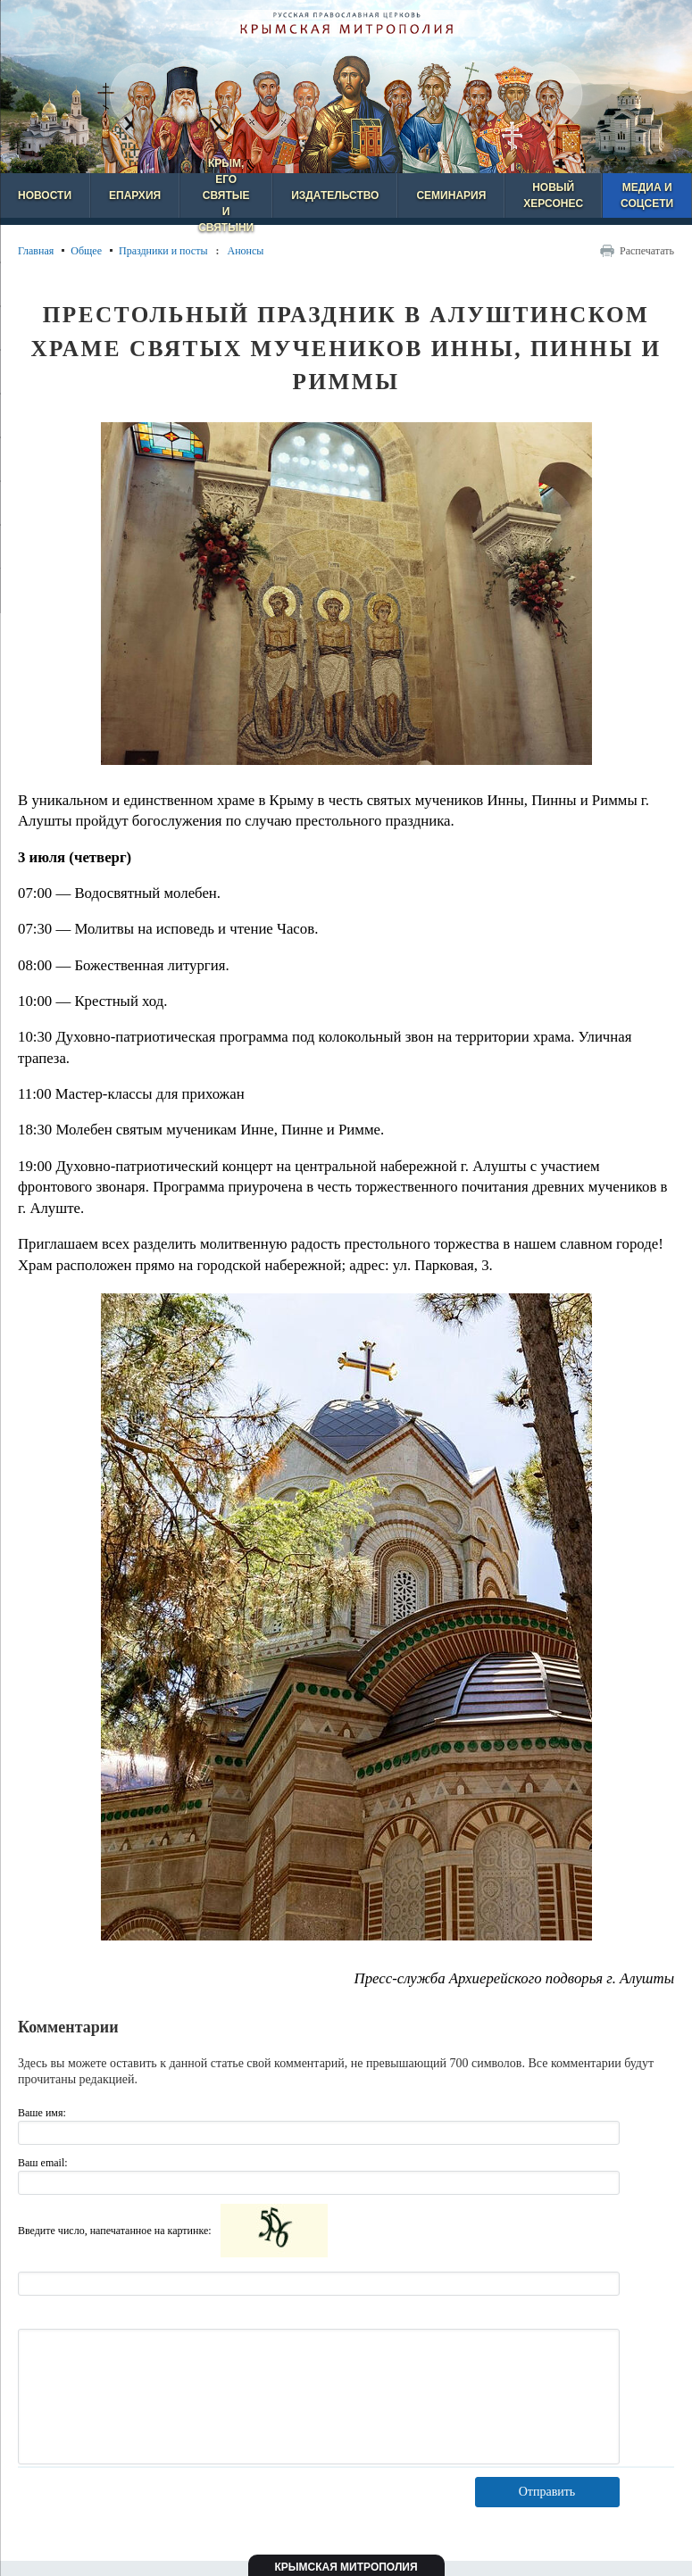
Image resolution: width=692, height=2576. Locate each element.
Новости (44, 195)
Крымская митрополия (345, 2567)
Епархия (135, 195)
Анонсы (245, 251)
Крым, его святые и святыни (226, 195)
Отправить (547, 2491)
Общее (86, 251)
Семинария (451, 195)
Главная (36, 251)
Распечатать (647, 251)
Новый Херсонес (553, 195)
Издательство (335, 195)
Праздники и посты (163, 251)
